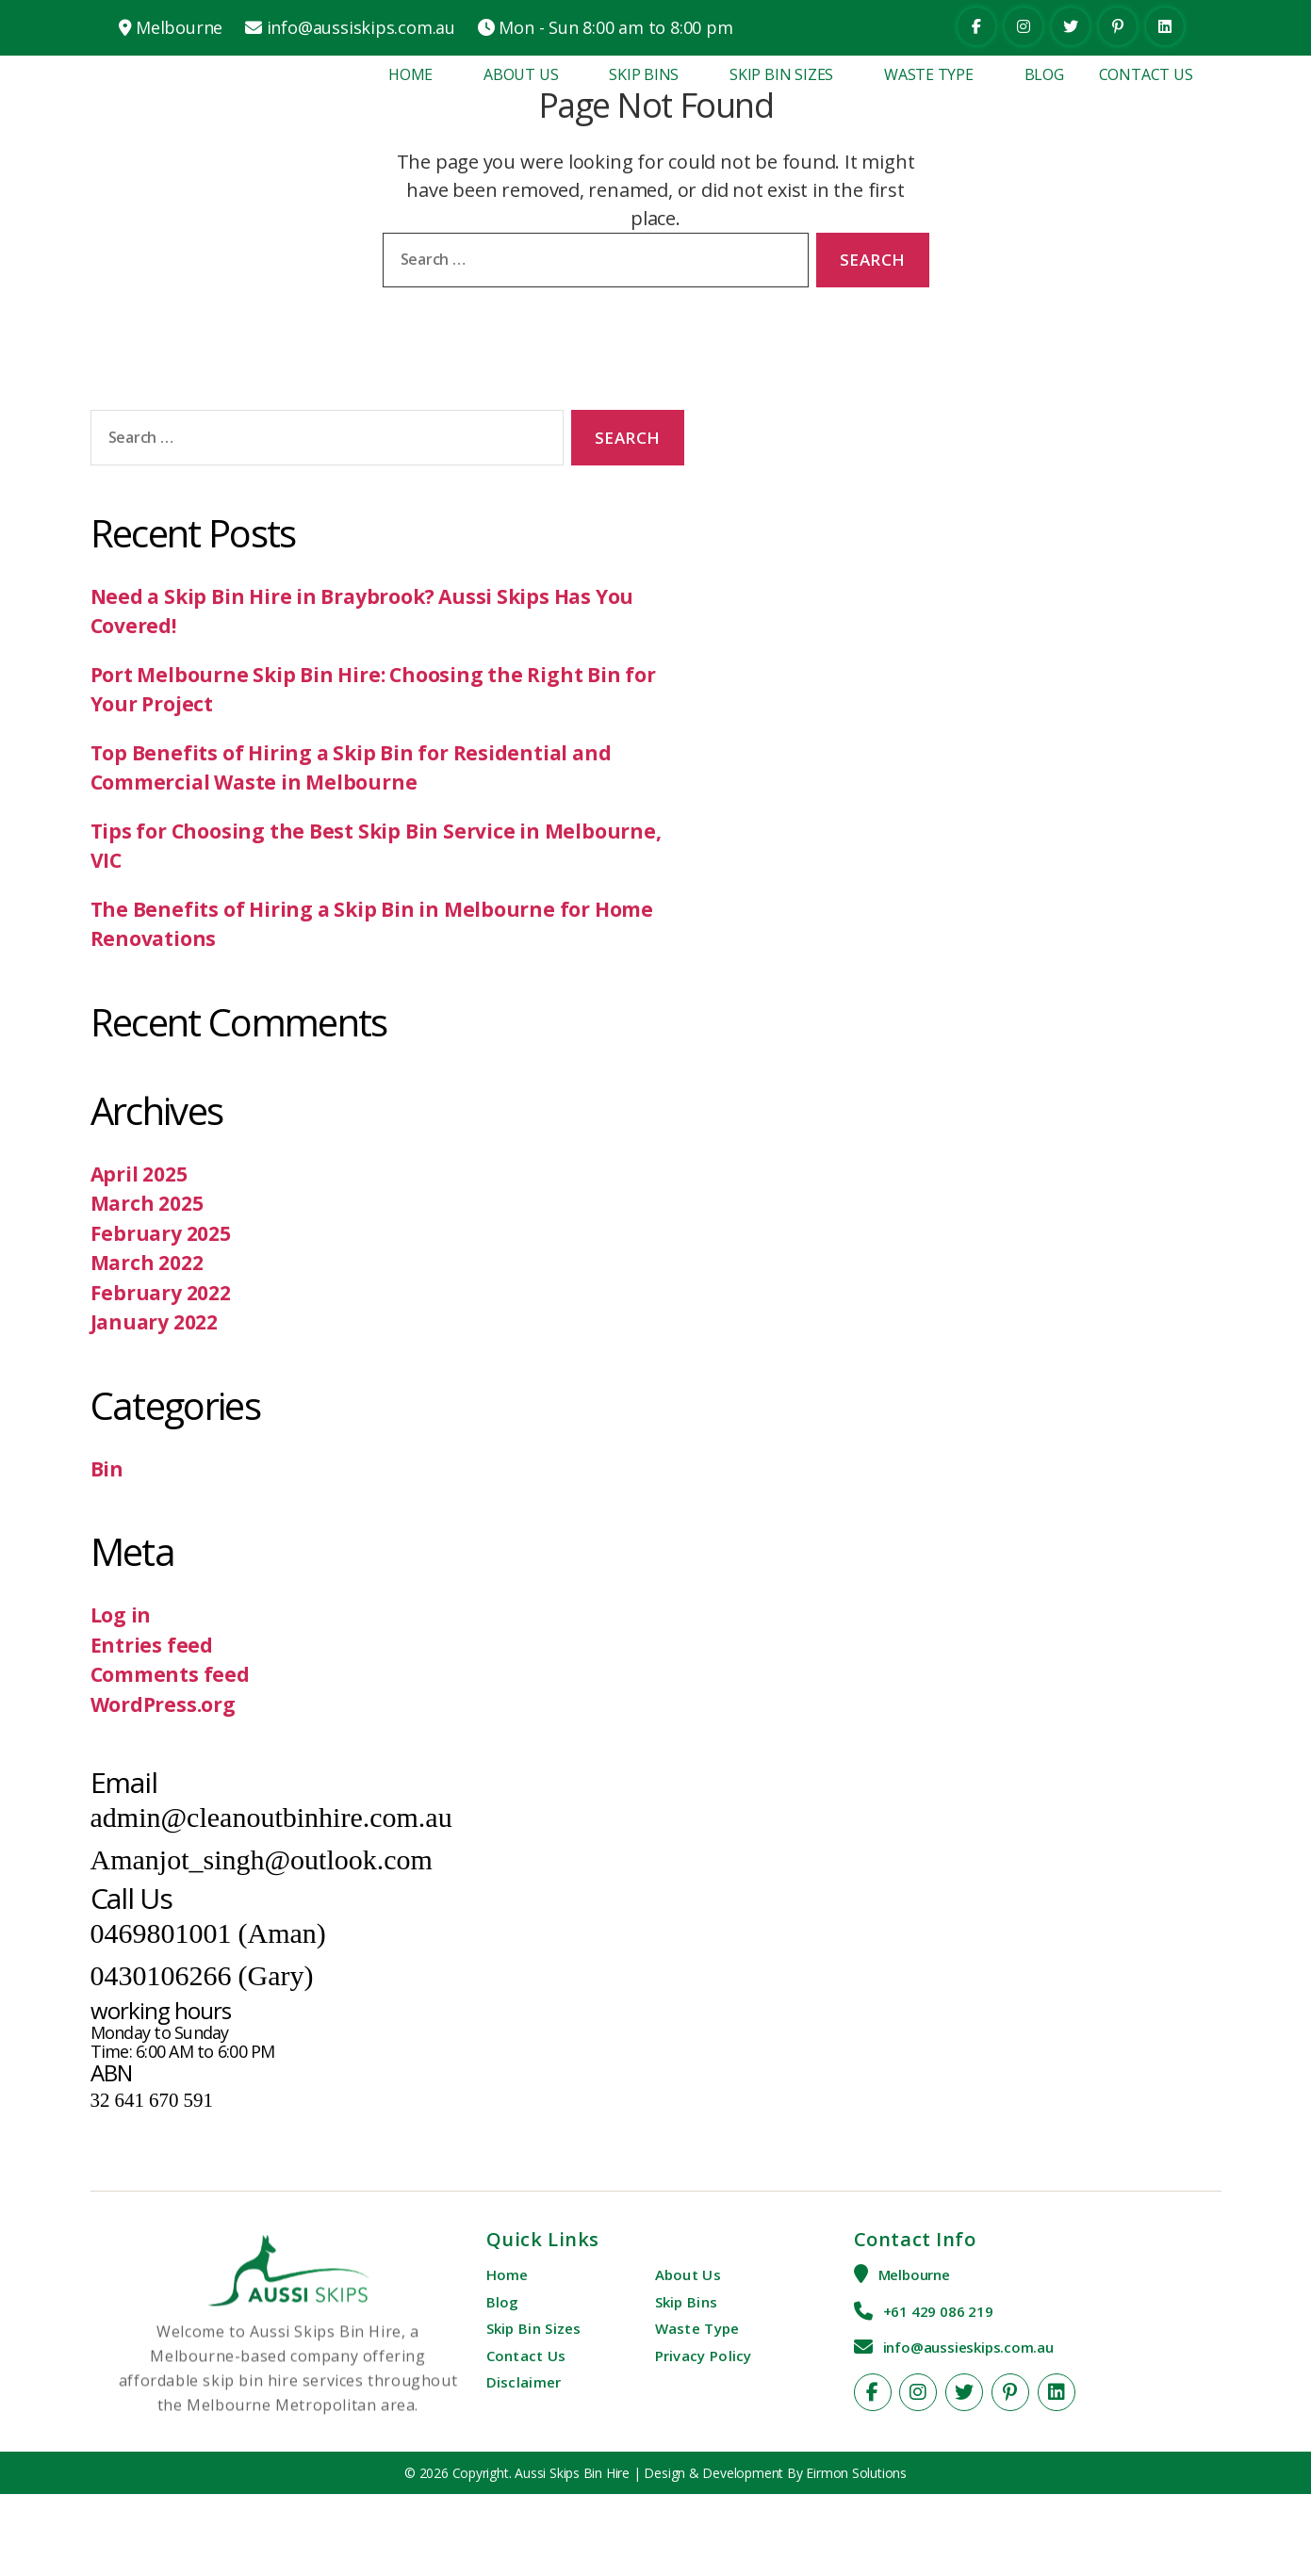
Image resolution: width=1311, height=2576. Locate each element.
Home (410, 74)
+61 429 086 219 (938, 2311)
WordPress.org (163, 1704)
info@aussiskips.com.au (361, 27)
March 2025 (147, 1203)
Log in (121, 1615)
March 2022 (147, 1262)
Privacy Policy (703, 2355)
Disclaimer (524, 2381)
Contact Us (1146, 74)
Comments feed (170, 1674)
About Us (520, 74)
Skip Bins (644, 74)
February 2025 (160, 1233)
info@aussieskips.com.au (968, 2347)
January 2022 (154, 1322)
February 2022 (160, 1293)
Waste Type (929, 74)
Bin (106, 1469)
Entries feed (151, 1645)
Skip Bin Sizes (781, 74)
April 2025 (139, 1174)
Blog (1044, 74)
